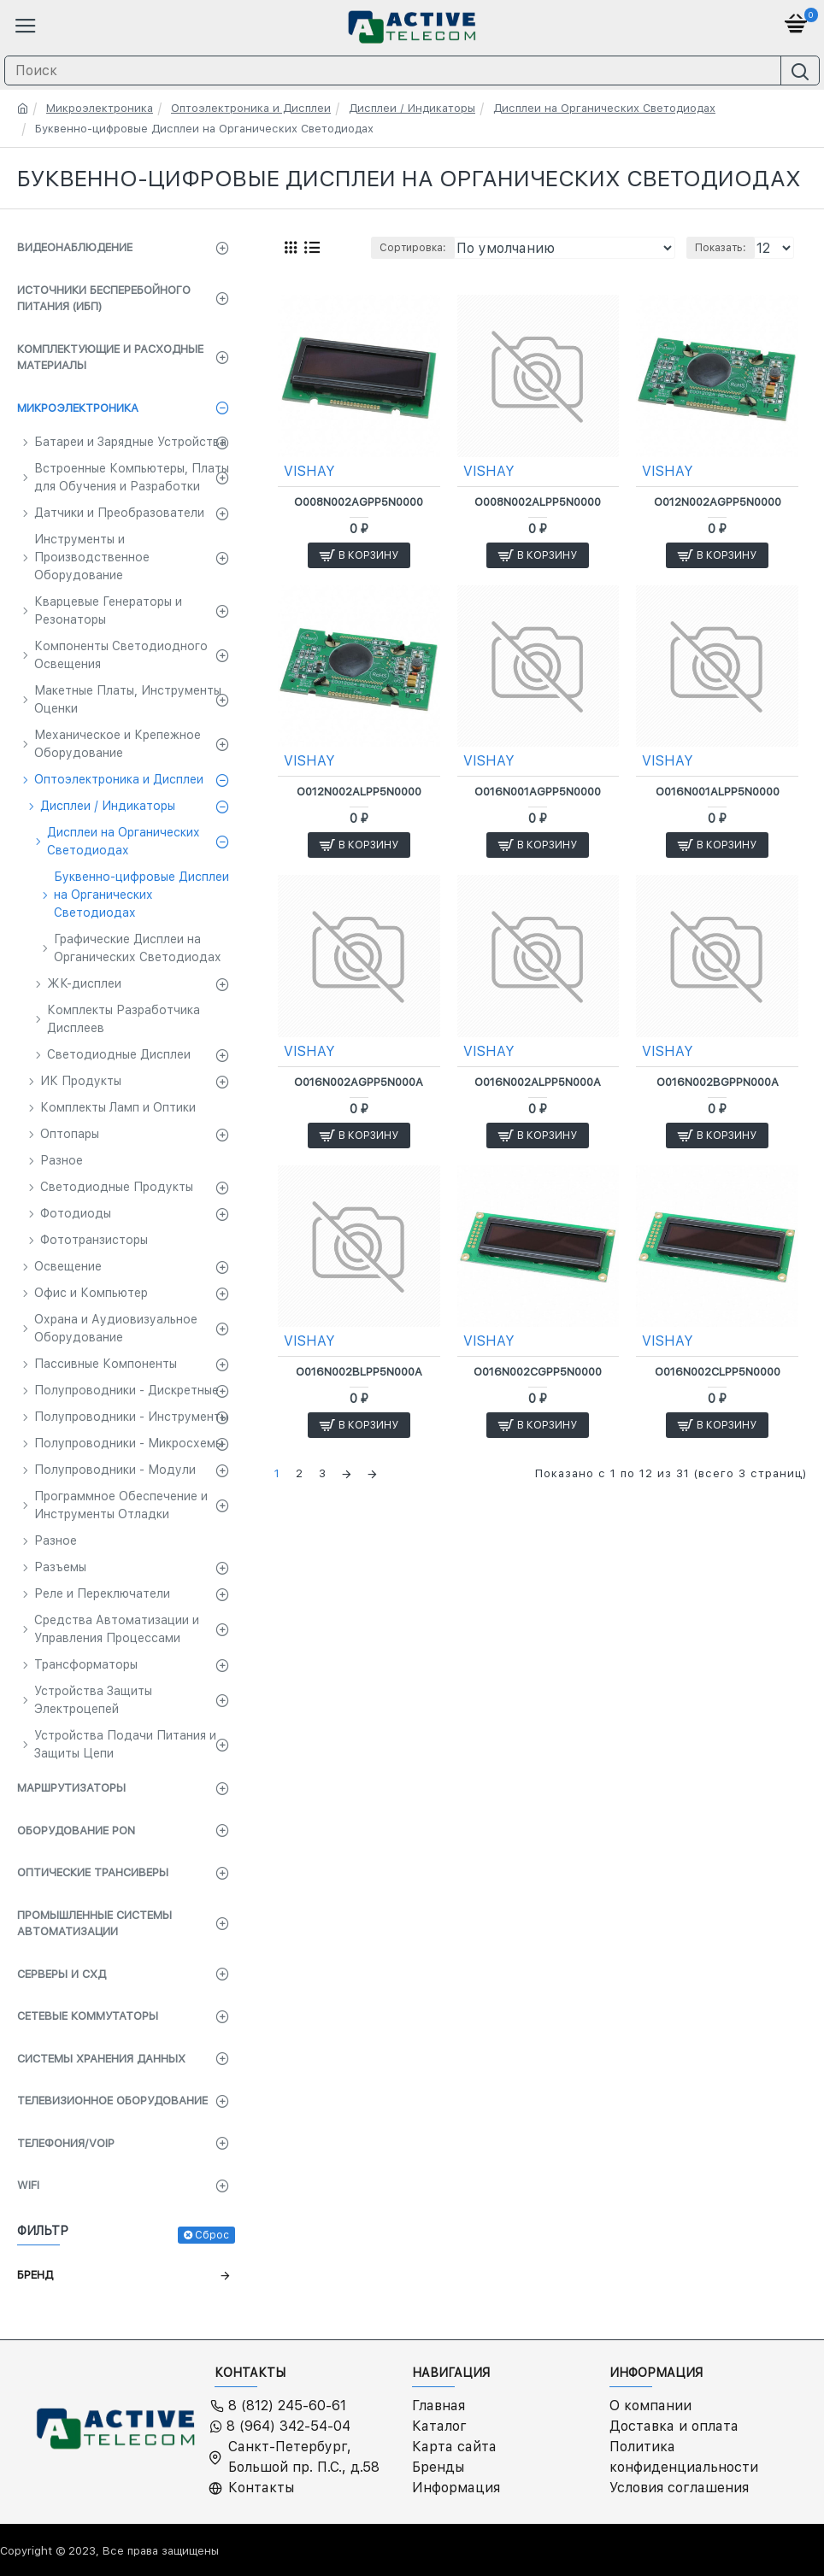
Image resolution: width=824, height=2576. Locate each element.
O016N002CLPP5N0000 (717, 1371)
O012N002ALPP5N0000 (359, 791)
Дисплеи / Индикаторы (412, 108)
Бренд (35, 2274)
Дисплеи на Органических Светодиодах (604, 108)
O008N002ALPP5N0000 (537, 502)
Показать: (720, 248)
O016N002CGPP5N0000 (538, 1371)
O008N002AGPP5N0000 (358, 502)
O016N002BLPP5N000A (359, 1371)
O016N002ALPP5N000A (537, 1082)
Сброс (212, 2235)
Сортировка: (413, 248)
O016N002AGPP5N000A (358, 1082)
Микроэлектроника (99, 108)
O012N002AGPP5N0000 (717, 502)
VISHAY (309, 471)
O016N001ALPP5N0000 (718, 791)
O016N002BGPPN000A (717, 1082)
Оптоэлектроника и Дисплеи (251, 108)
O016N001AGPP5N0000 (537, 791)
